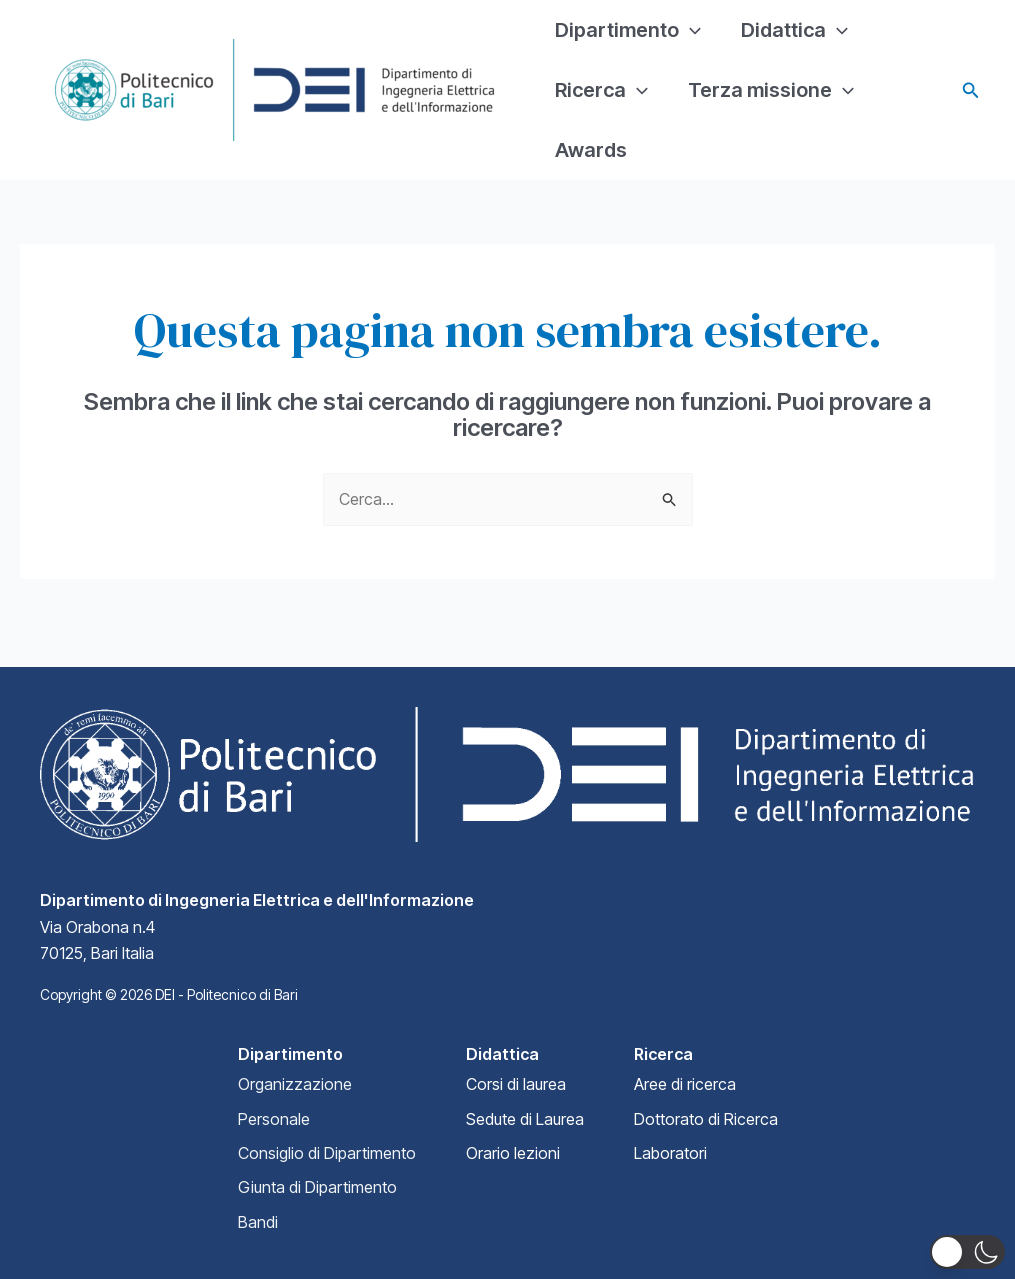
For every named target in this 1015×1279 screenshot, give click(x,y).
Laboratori (670, 1153)
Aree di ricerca (685, 1084)
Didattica (794, 30)
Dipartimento (628, 30)
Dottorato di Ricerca (706, 1119)
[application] (690, 30)
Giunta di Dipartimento (317, 1187)
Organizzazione (295, 1084)
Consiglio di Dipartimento (327, 1153)
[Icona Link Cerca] (971, 90)
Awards (591, 150)
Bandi (258, 1222)
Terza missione (771, 90)
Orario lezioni (513, 1153)
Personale (274, 1119)
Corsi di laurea (516, 1084)
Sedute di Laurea (525, 1119)
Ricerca (601, 90)
